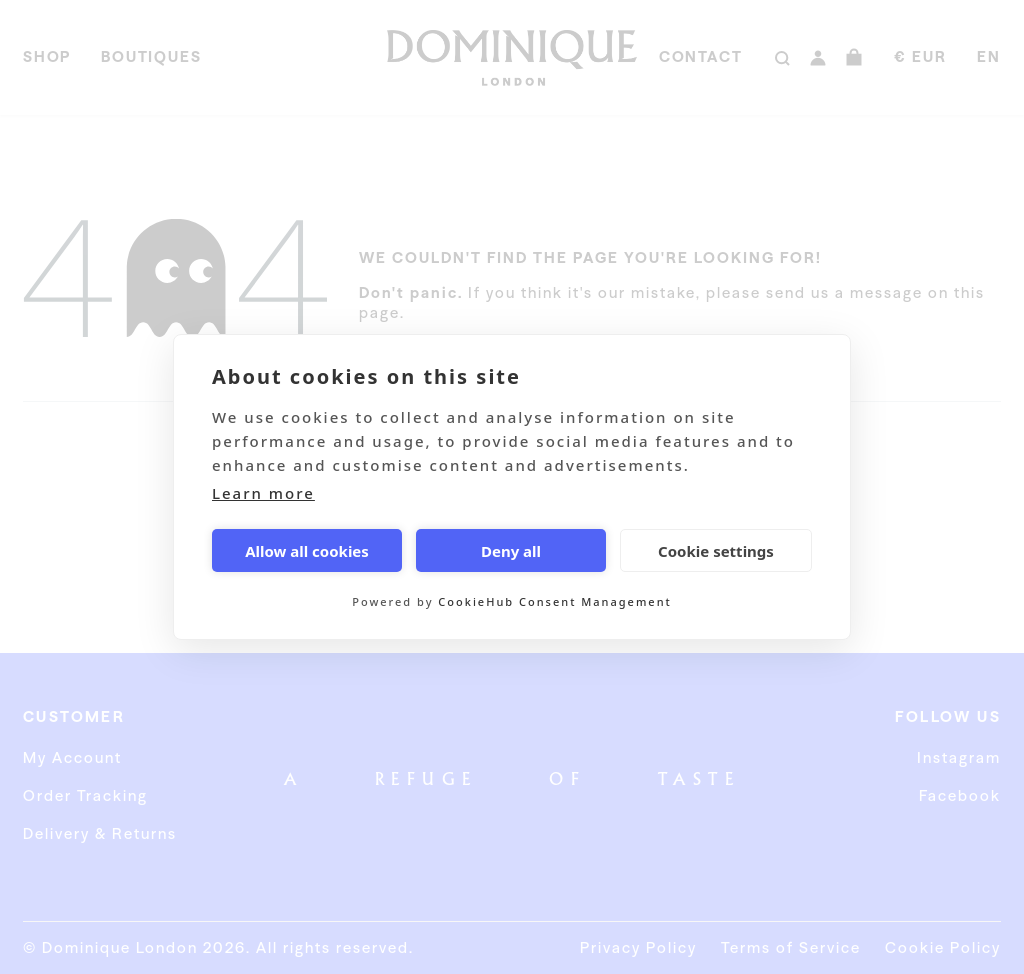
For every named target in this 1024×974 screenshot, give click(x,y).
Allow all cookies (307, 551)
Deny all (511, 551)
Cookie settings (716, 551)
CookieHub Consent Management (554, 601)
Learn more (263, 493)
